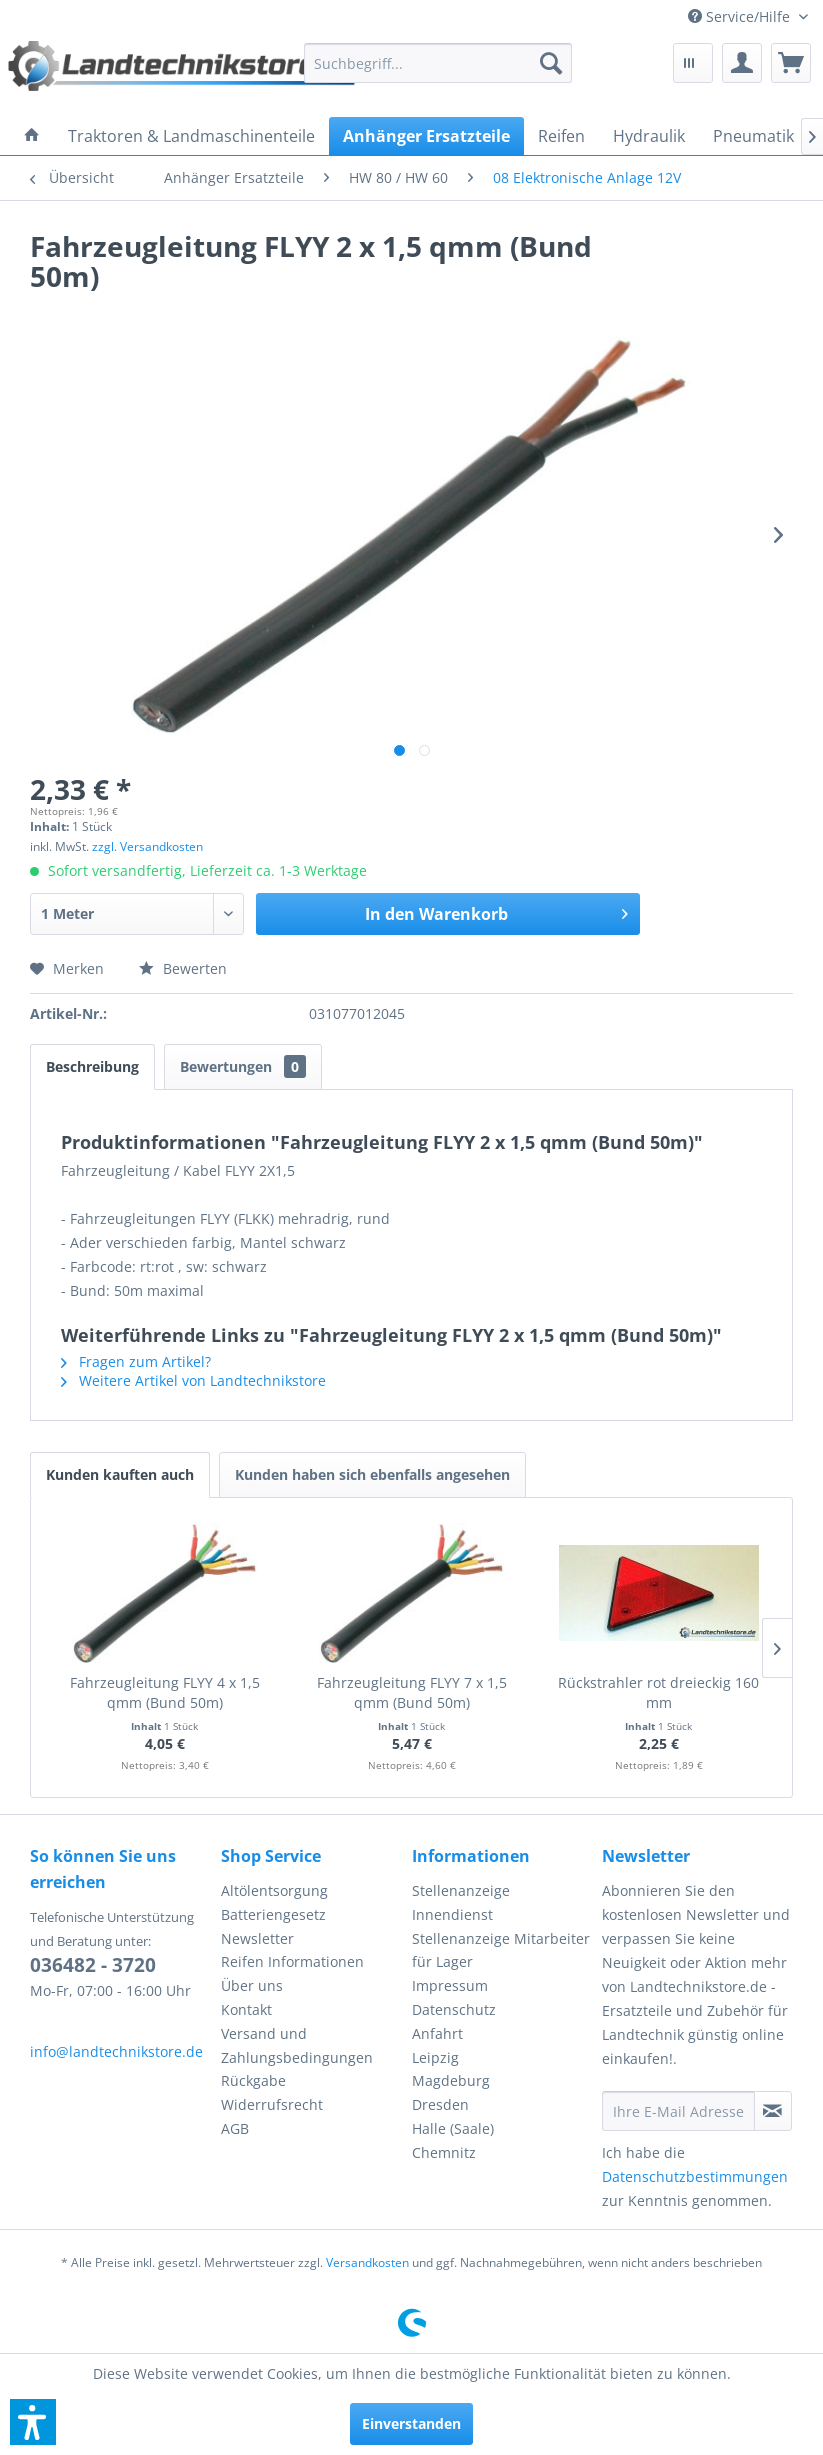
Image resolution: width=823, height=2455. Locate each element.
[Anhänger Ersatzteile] (426, 136)
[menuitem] (748, 16)
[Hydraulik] (649, 136)
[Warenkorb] (791, 63)
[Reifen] (561, 136)
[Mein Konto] (742, 63)
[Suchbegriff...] (437, 63)
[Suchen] (551, 63)
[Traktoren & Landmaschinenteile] (191, 136)
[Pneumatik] (753, 136)
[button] (33, 2422)
